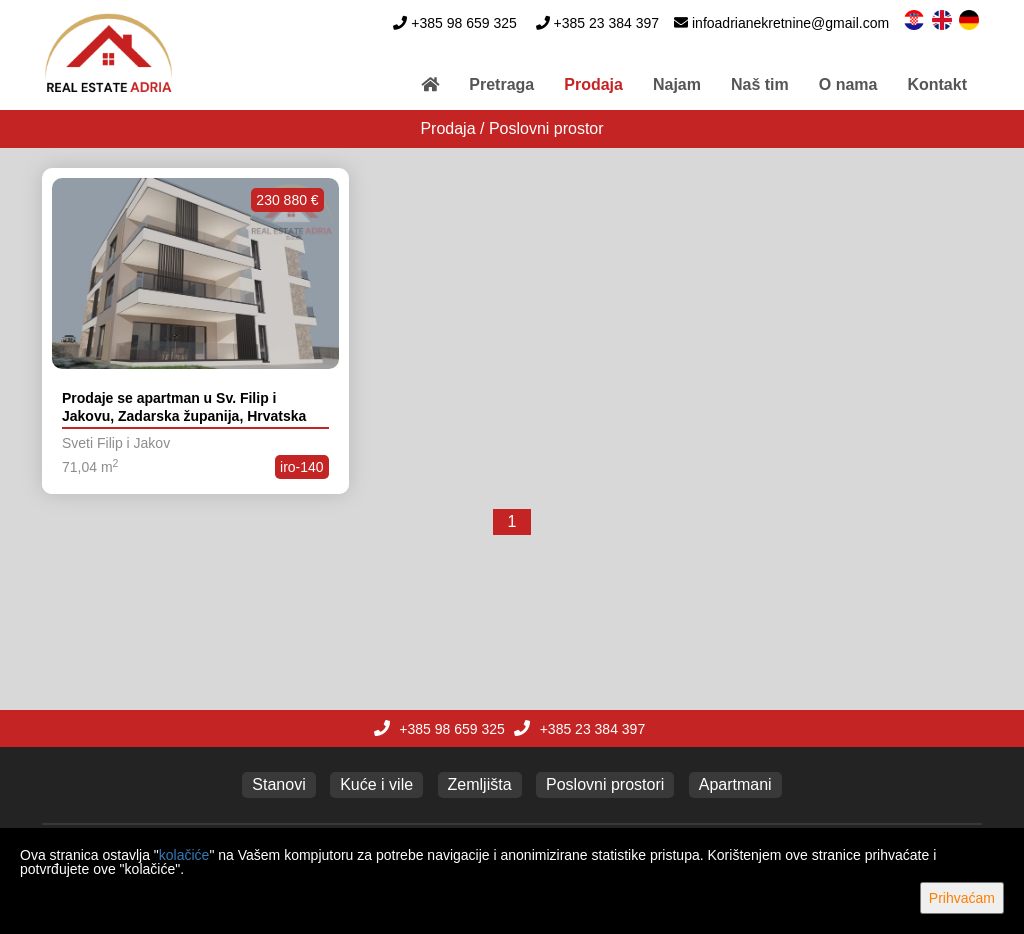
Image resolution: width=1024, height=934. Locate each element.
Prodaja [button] (593, 84)
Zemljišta (480, 784)
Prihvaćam (962, 898)
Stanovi (278, 784)
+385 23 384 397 (607, 23)
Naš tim (760, 84)
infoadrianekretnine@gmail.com (790, 23)
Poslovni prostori (605, 784)
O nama (848, 84)
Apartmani (735, 784)
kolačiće (184, 855)
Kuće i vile (376, 784)
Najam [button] (677, 84)
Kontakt (937, 84)
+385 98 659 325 (464, 23)
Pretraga (501, 84)
